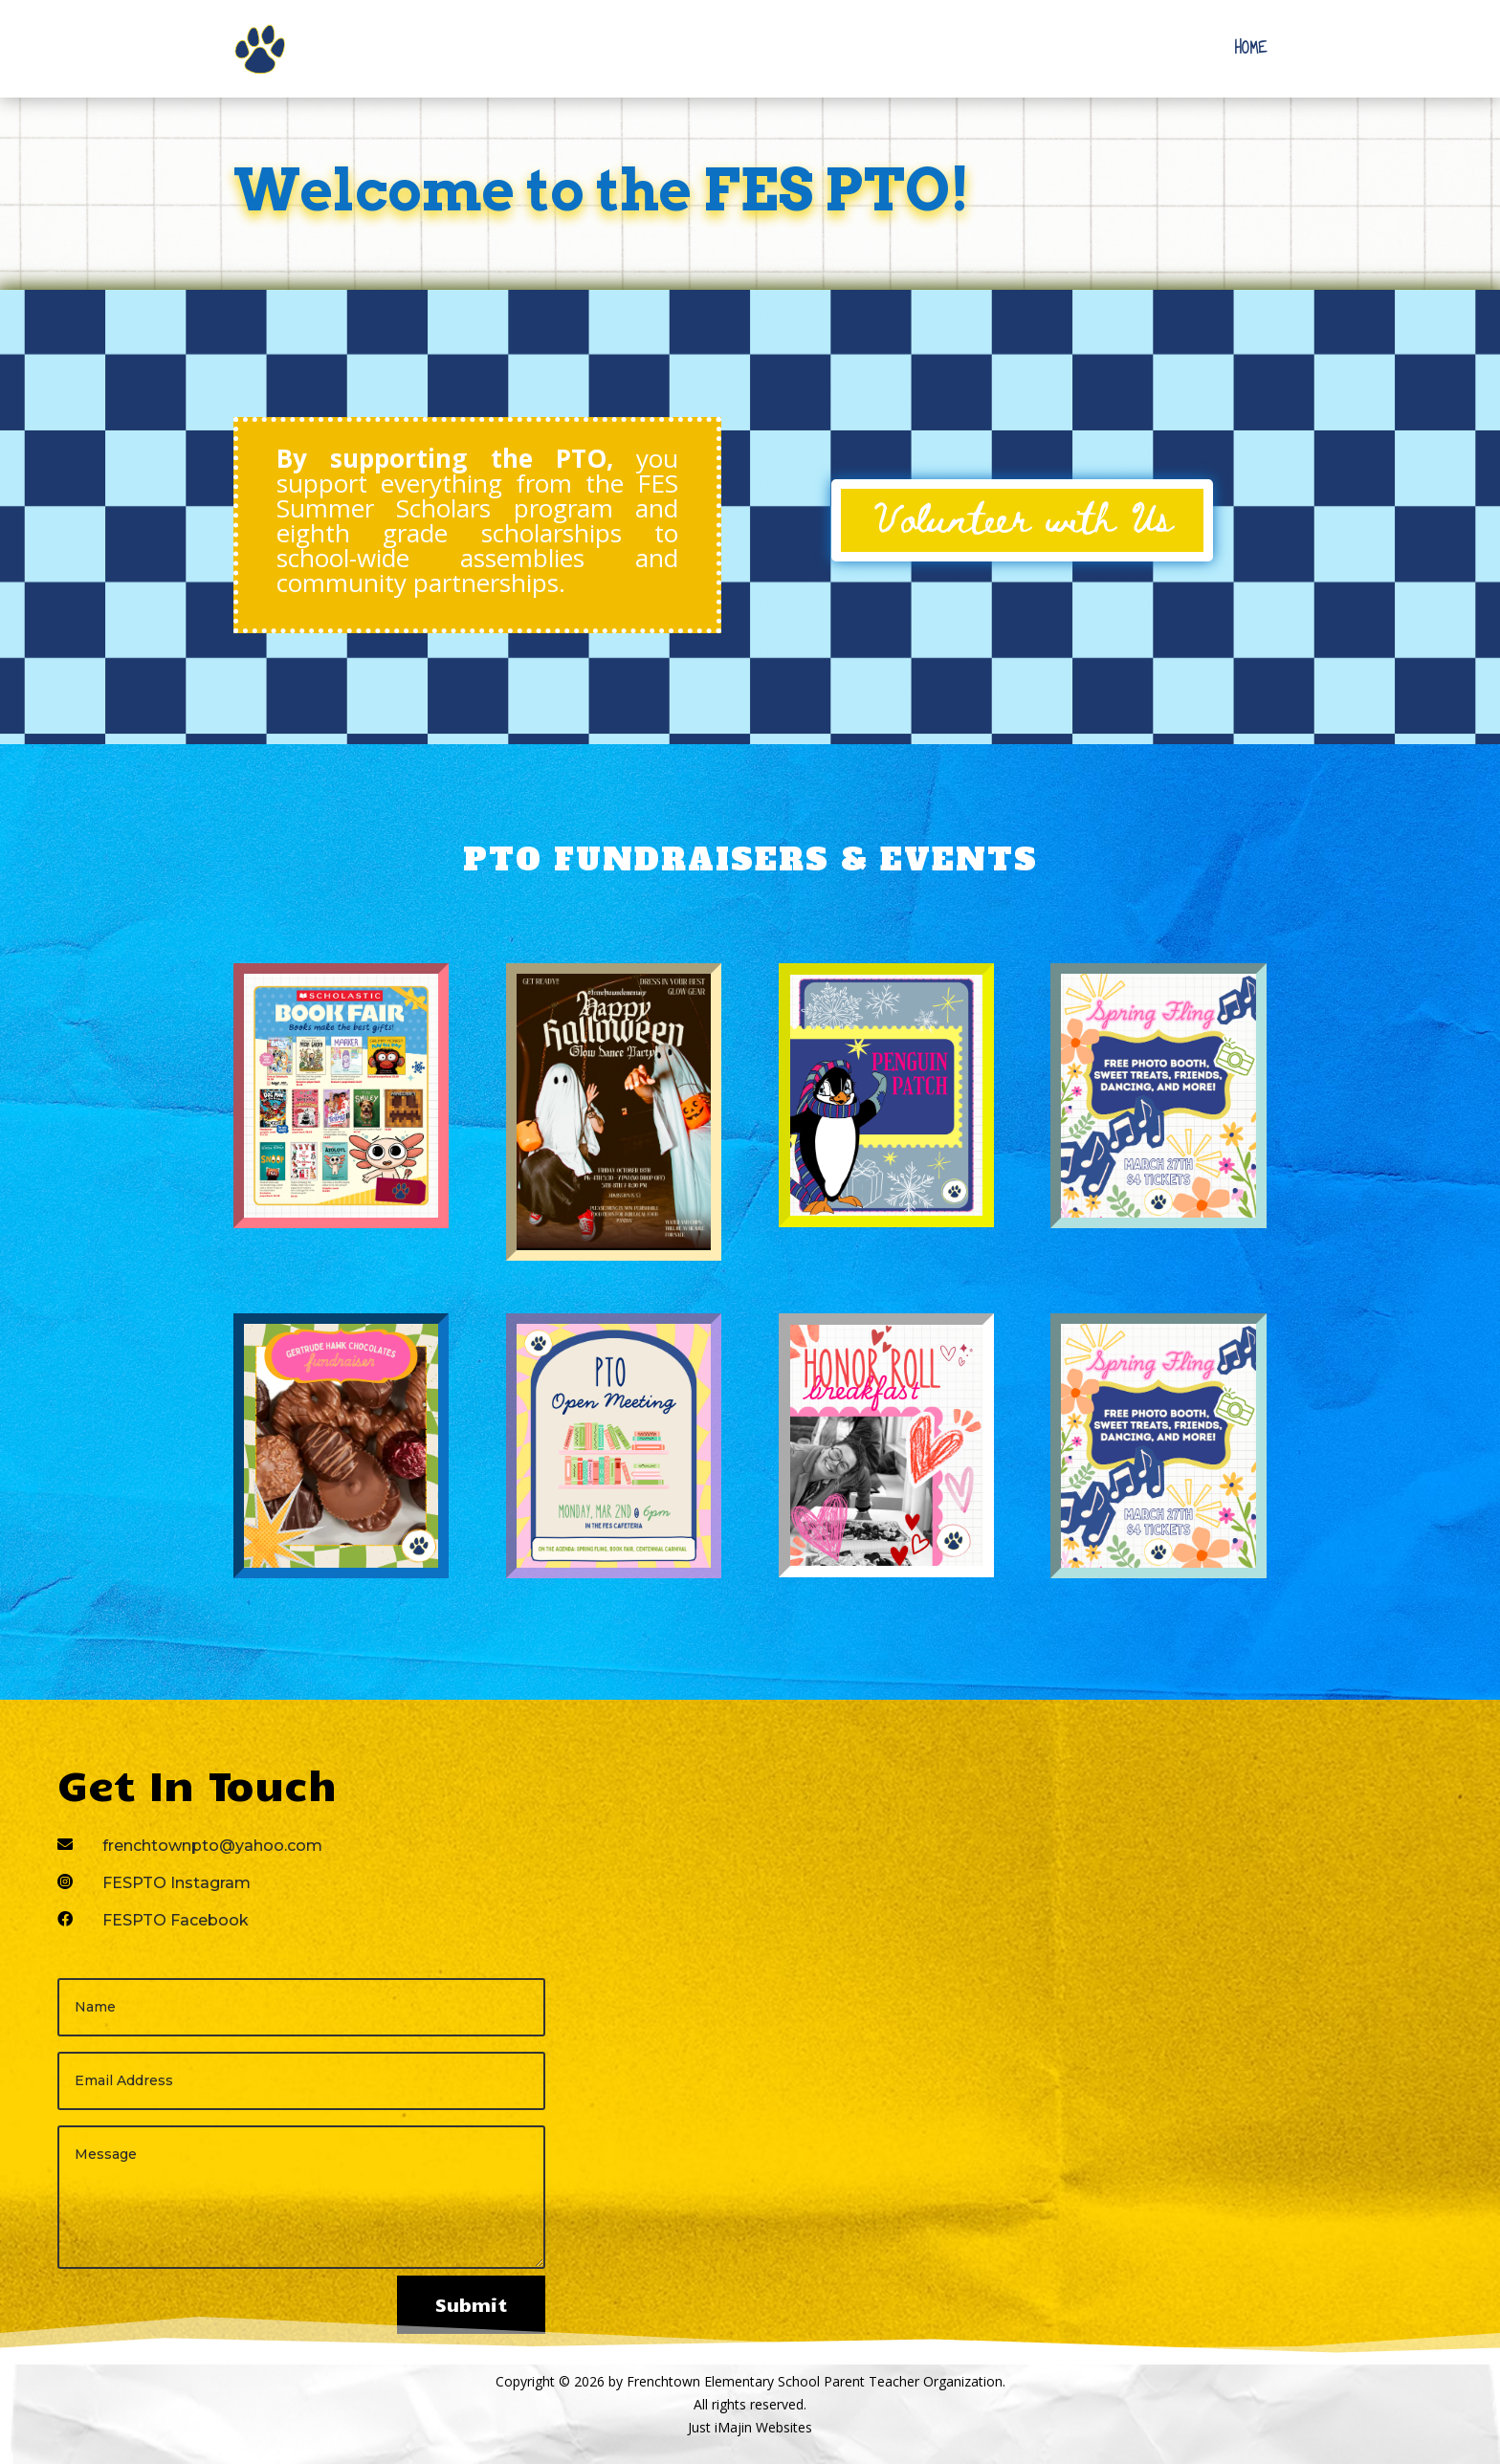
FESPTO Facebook (175, 1920)
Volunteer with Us (1022, 516)
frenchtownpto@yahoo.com (212, 1846)
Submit (471, 2304)
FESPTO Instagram (176, 1883)
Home (1251, 48)
